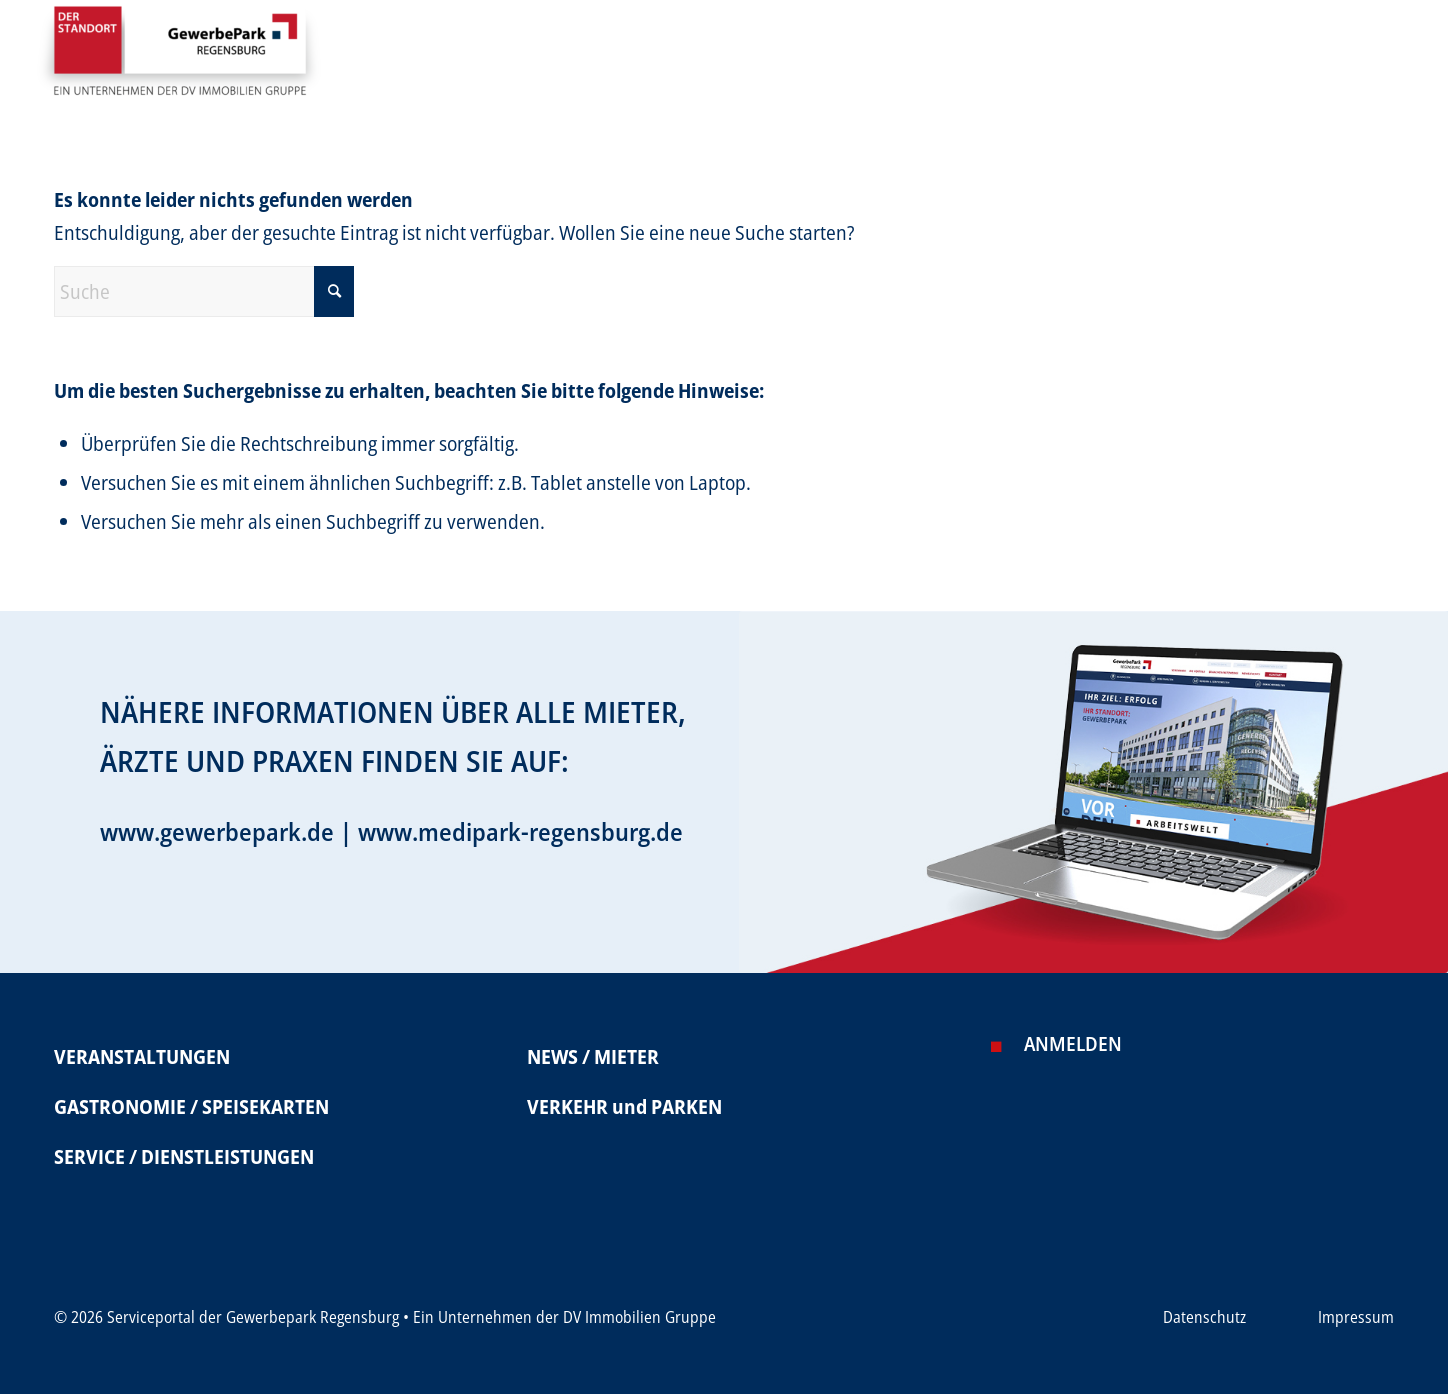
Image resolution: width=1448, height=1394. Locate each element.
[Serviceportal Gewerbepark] (179, 59)
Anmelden (1073, 1043)
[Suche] (204, 291)
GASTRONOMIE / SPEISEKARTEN (191, 1106)
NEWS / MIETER (593, 1056)
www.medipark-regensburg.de (520, 831)
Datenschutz (1204, 1317)
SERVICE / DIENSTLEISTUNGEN (184, 1156)
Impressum (1356, 1317)
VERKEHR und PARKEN (624, 1106)
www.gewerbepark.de (217, 831)
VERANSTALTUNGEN (142, 1056)
